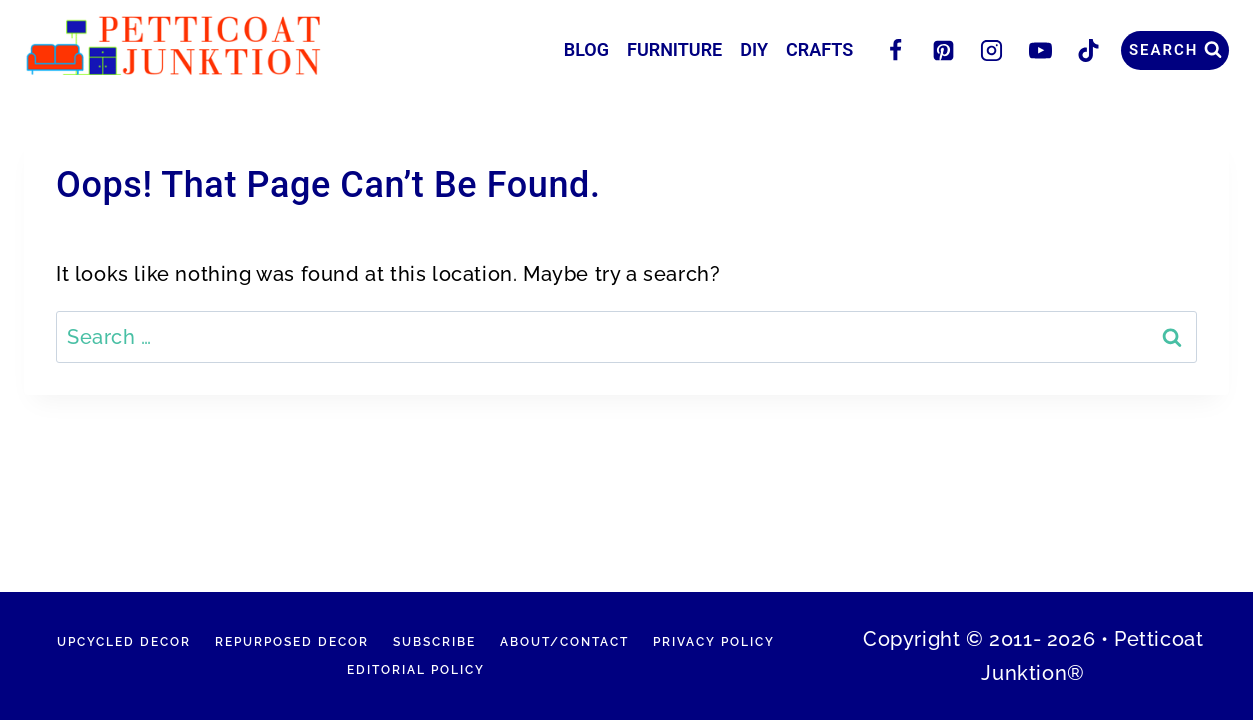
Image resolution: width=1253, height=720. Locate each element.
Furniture (674, 49)
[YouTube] (1040, 50)
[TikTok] (1088, 50)
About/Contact (564, 642)
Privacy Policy (714, 642)
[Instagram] (992, 50)
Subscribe (434, 642)
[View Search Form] (1175, 50)
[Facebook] (895, 50)
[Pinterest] (944, 50)
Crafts (819, 49)
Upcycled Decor (124, 642)
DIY (754, 49)
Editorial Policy (416, 670)
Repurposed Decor (292, 642)
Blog (586, 49)
